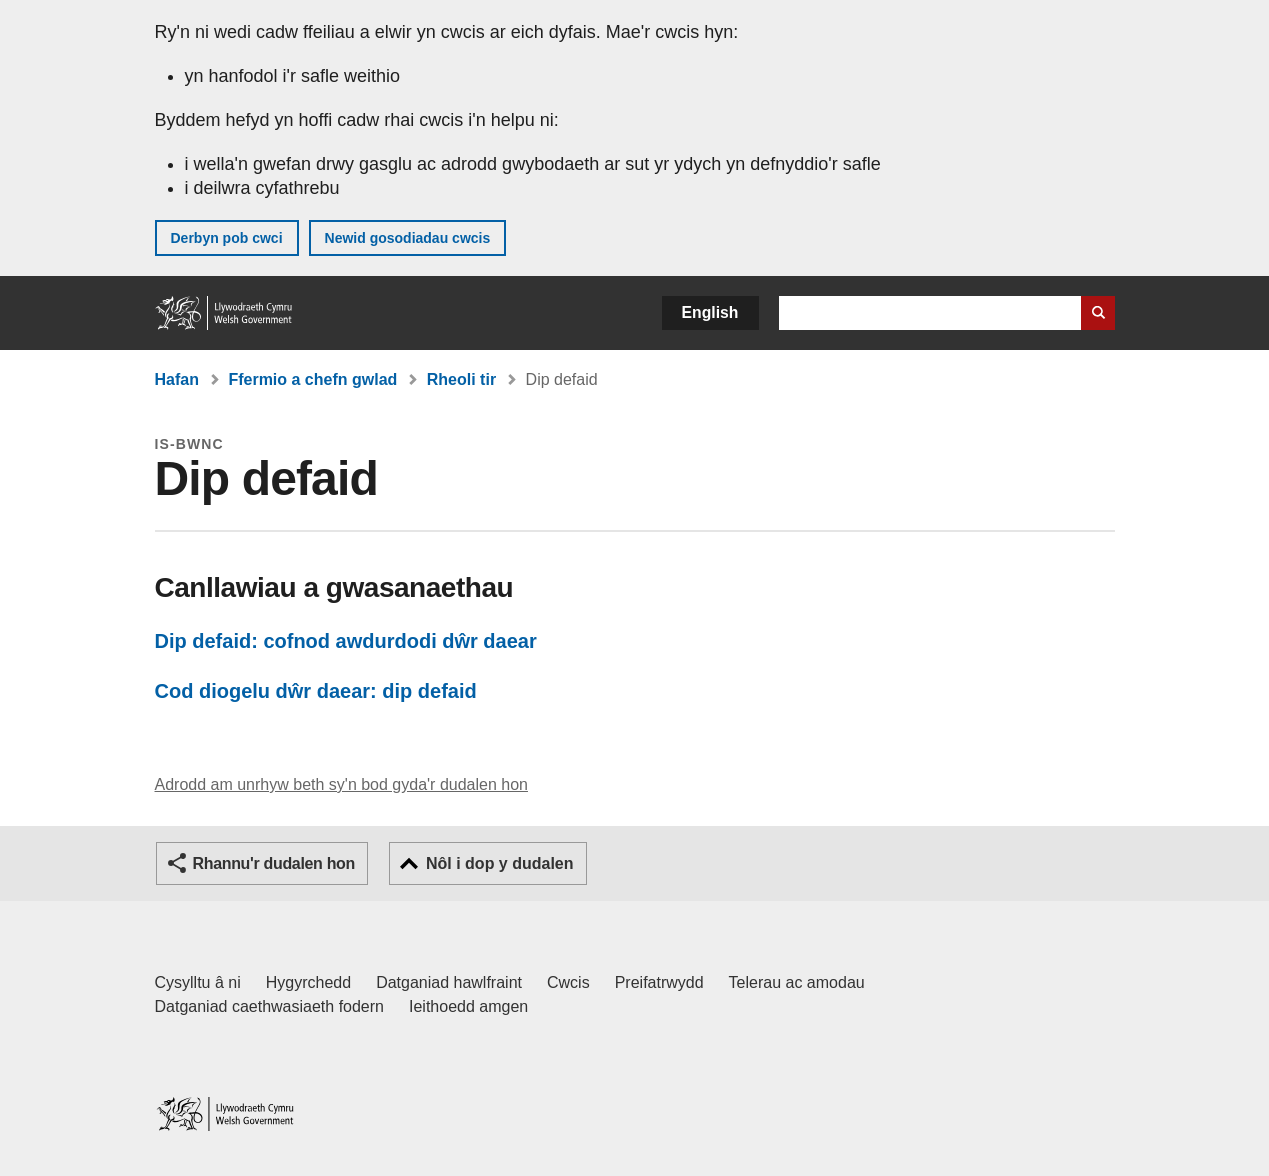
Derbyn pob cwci (227, 238)
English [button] (710, 312)
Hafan (177, 379)
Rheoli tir (461, 379)
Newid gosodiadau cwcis (408, 238)
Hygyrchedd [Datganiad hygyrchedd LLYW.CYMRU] (308, 982)
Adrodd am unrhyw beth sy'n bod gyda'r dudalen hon (341, 784)
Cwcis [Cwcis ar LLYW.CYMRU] (568, 982)
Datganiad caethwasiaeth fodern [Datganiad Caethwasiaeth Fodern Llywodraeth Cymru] (270, 1006)
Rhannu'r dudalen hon (274, 863)
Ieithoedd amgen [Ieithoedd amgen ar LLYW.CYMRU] (468, 1006)
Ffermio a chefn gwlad (312, 379)
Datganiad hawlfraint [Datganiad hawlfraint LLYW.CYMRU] (449, 982)
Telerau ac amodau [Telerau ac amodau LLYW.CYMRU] (797, 982)
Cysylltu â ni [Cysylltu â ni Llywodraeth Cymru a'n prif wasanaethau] (198, 982)
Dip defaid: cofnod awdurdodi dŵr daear (346, 641)
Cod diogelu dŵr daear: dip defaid (316, 691)
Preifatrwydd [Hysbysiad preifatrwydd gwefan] (659, 982)
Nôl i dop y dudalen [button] (500, 863)
